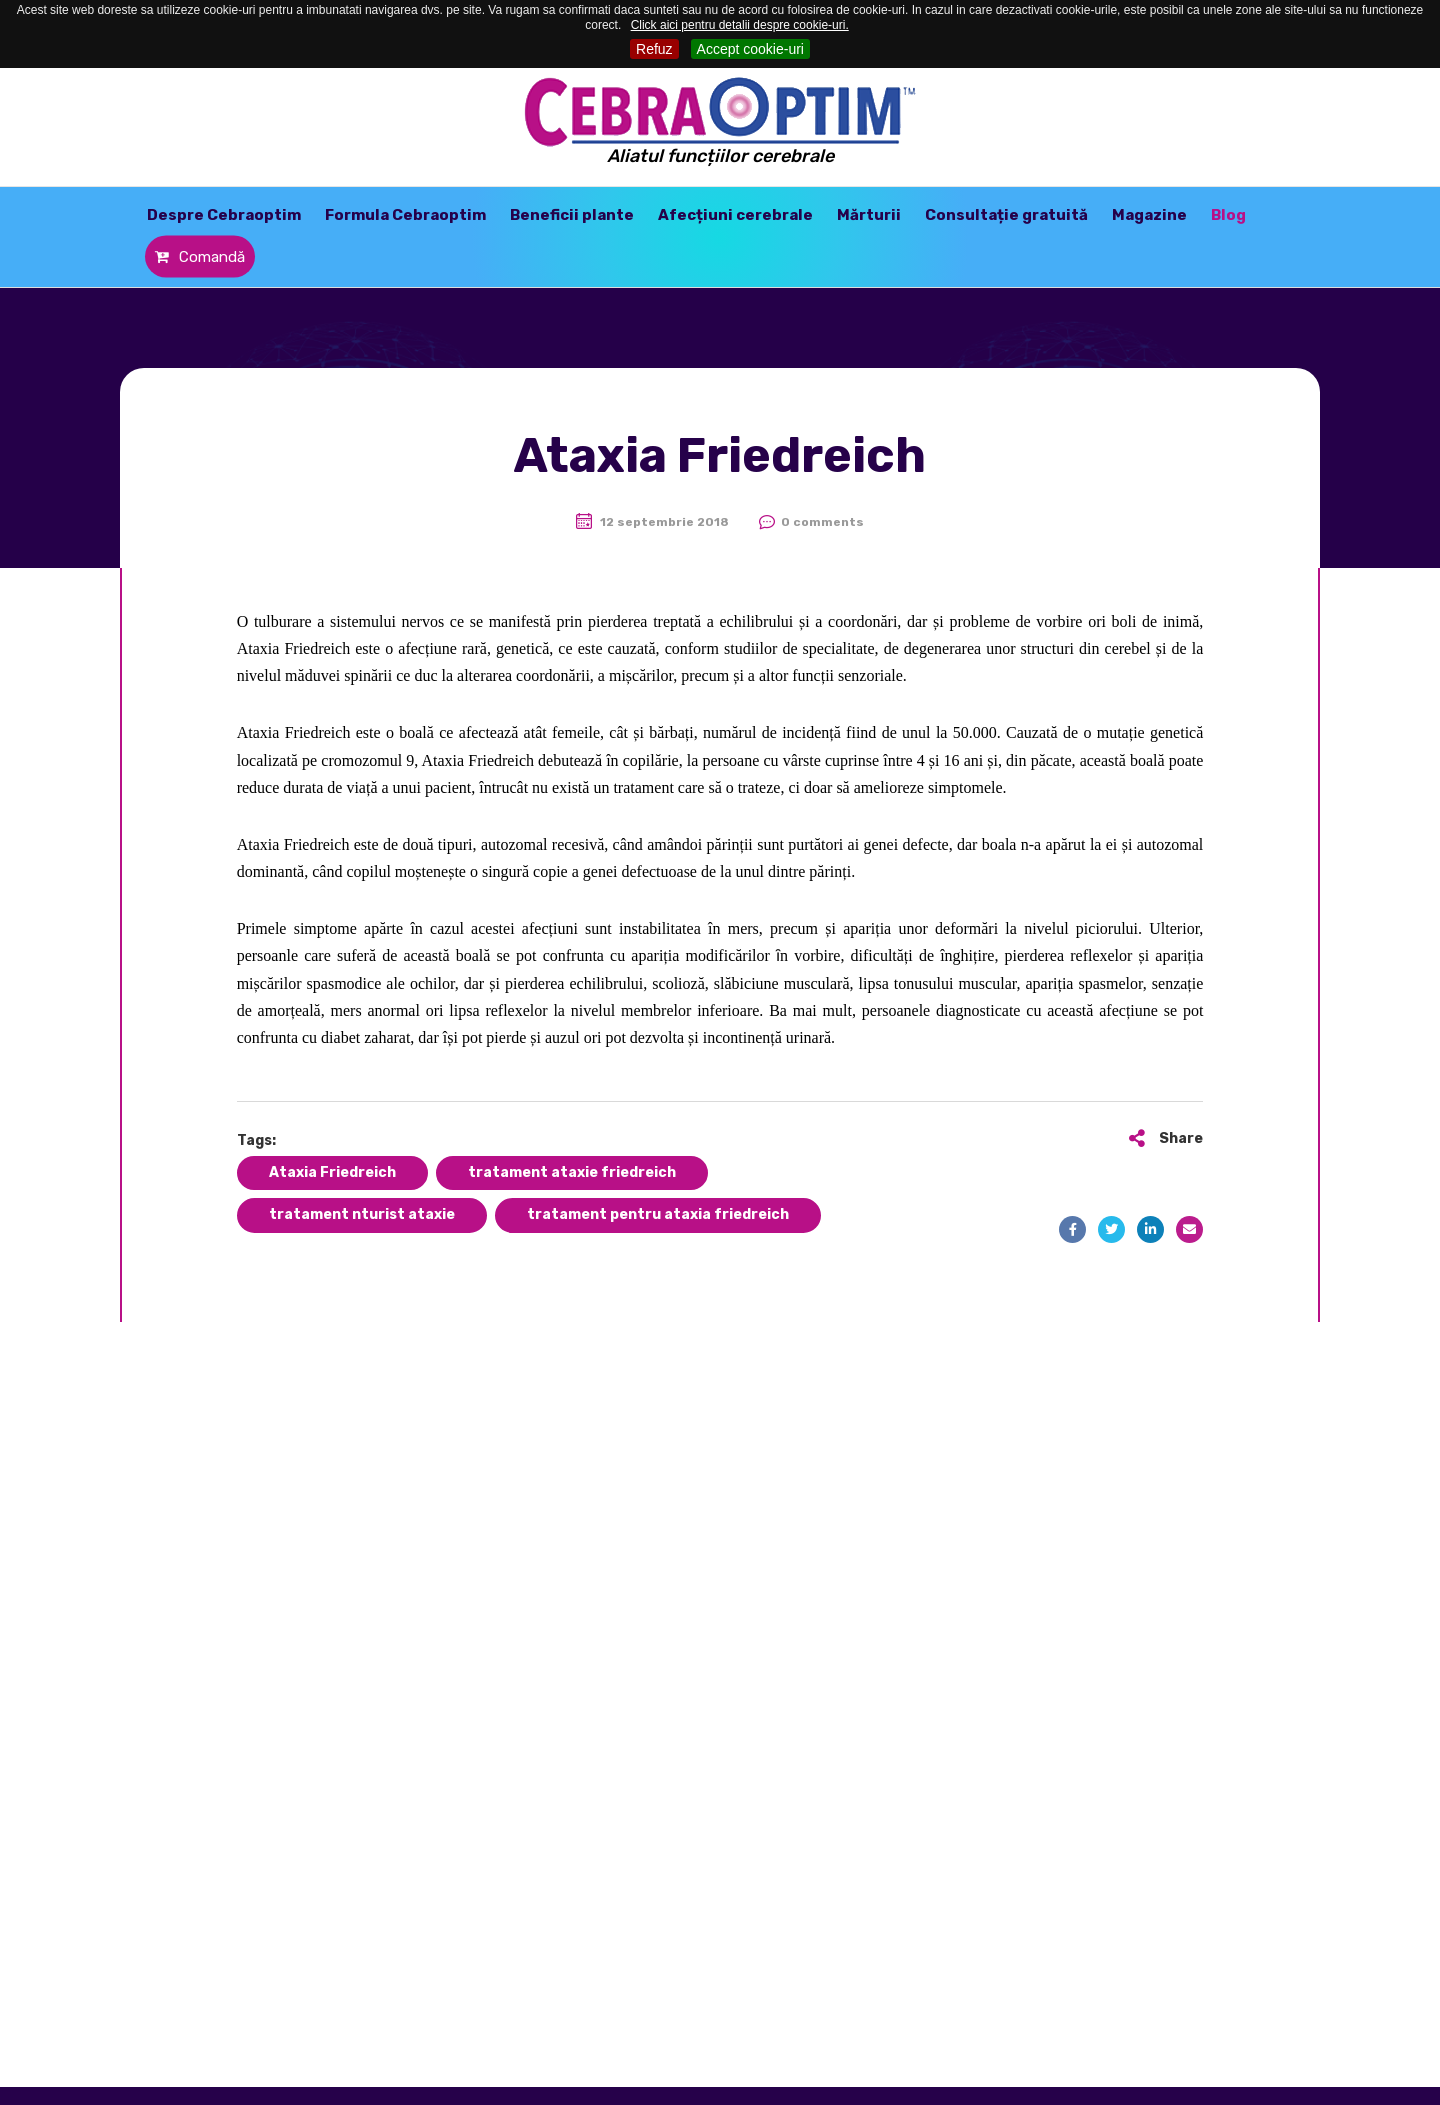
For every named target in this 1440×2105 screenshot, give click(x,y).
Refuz (654, 49)
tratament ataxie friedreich (572, 1172)
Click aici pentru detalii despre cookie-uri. (740, 25)
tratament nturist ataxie (362, 1214)
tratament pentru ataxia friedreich (658, 1214)
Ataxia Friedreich (332, 1172)
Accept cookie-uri (750, 49)
